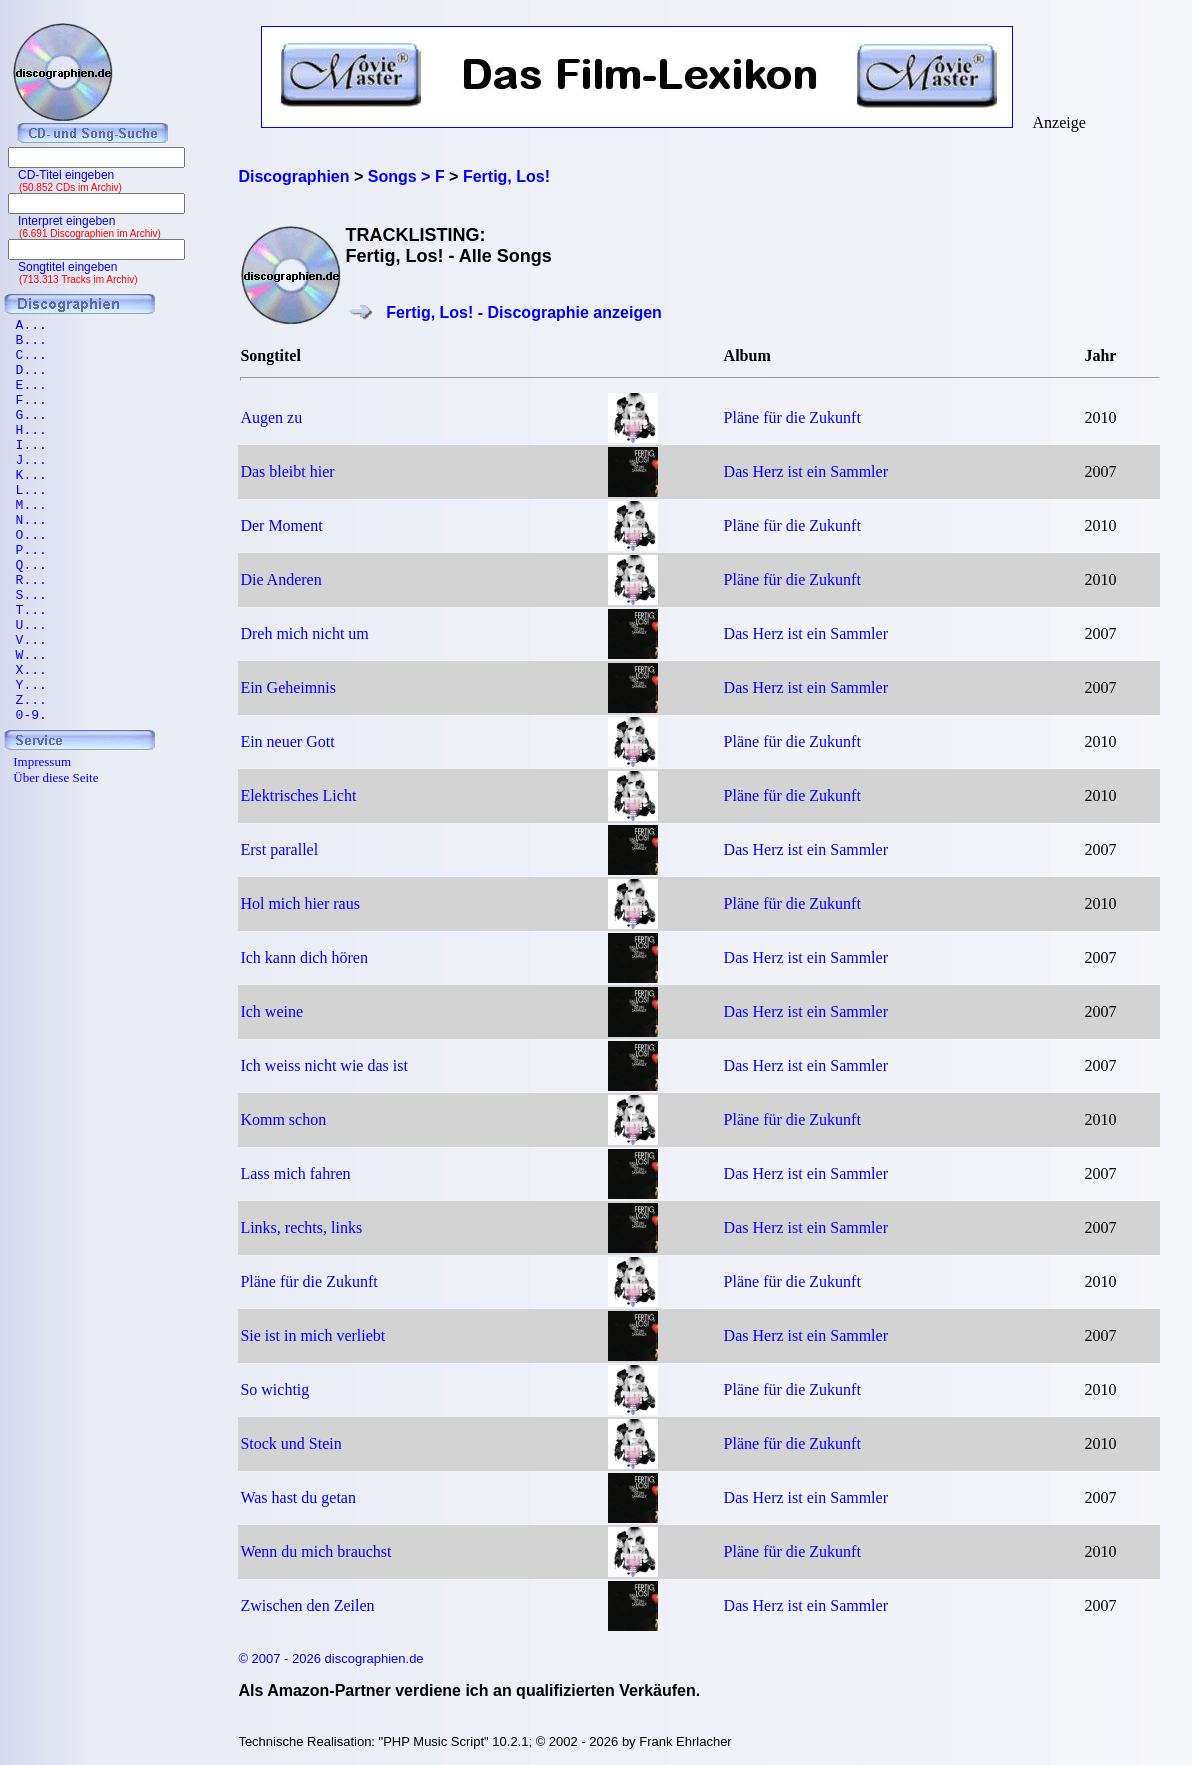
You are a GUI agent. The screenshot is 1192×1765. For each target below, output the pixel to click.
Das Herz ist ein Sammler (806, 471)
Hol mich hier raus (300, 903)
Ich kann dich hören (304, 957)
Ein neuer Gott (287, 741)
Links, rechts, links (301, 1227)
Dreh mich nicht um (304, 633)
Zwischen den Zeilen (307, 1605)
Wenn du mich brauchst (315, 1551)
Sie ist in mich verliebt (312, 1335)
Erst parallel (279, 849)
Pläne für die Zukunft (792, 417)
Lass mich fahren (295, 1173)
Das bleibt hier (287, 471)
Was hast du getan (298, 1497)
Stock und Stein (290, 1443)
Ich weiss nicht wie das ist (324, 1065)
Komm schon (283, 1119)
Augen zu (271, 417)
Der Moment (281, 525)
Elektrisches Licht (298, 795)
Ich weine (271, 1011)
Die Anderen (280, 579)
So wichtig (274, 1389)
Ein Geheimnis (288, 687)
